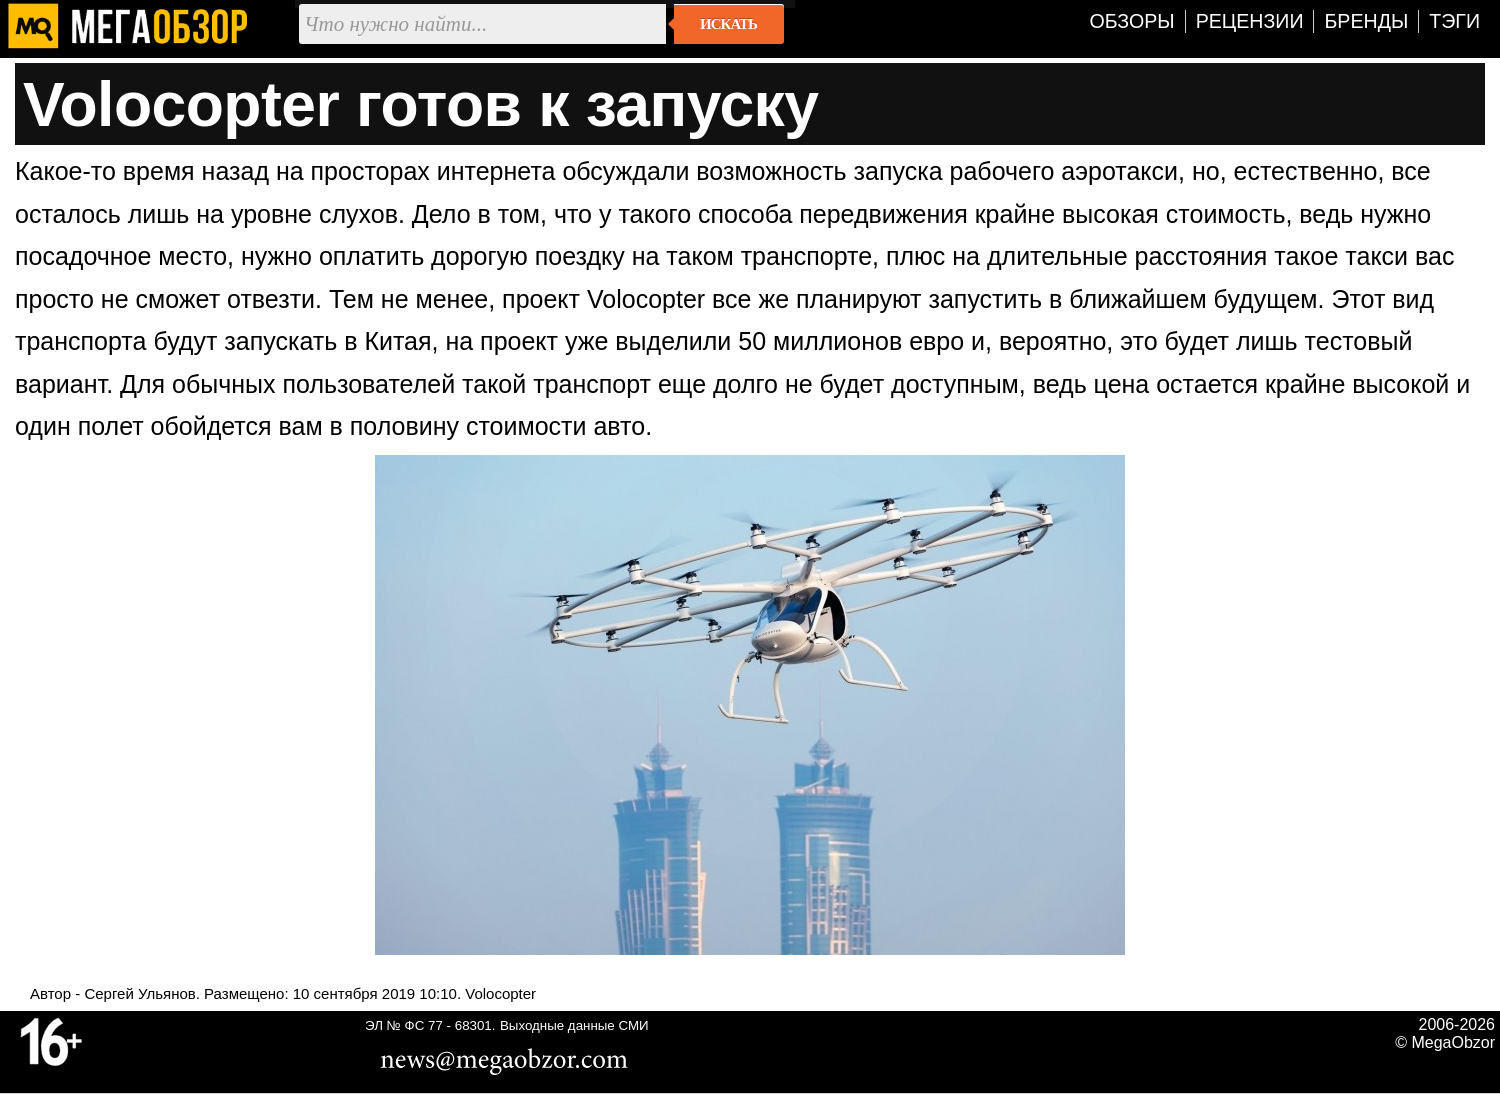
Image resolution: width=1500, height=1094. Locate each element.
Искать (728, 24)
